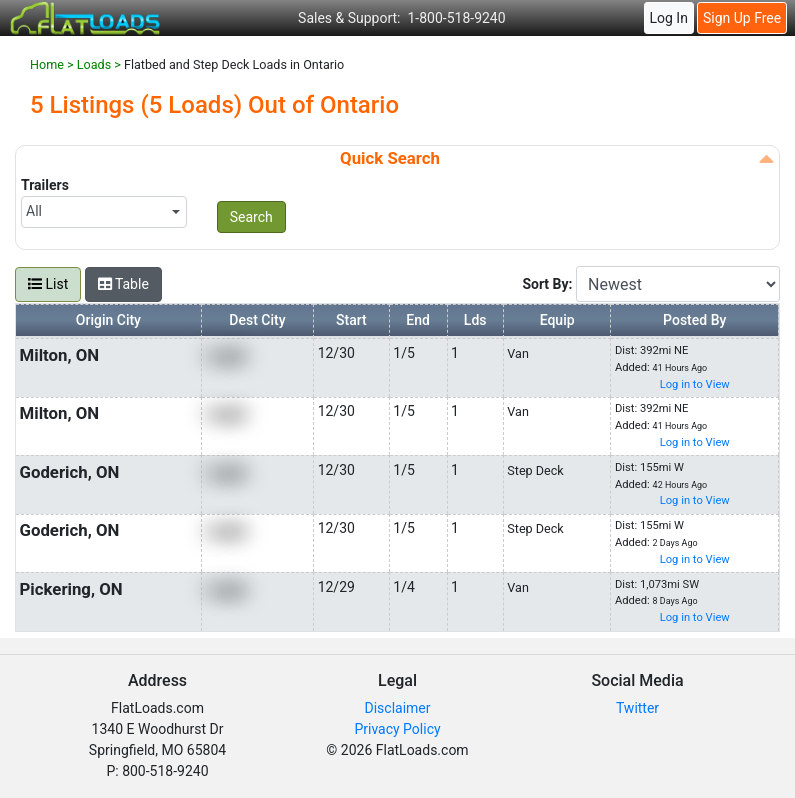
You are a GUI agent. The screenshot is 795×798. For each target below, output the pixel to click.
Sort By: (549, 284)
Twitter (637, 708)
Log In (668, 18)
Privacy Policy (397, 729)
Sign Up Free (742, 18)
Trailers (45, 185)
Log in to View (695, 384)
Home (47, 64)
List (48, 284)
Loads (94, 64)
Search (251, 217)
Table (123, 284)
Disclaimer (397, 708)
